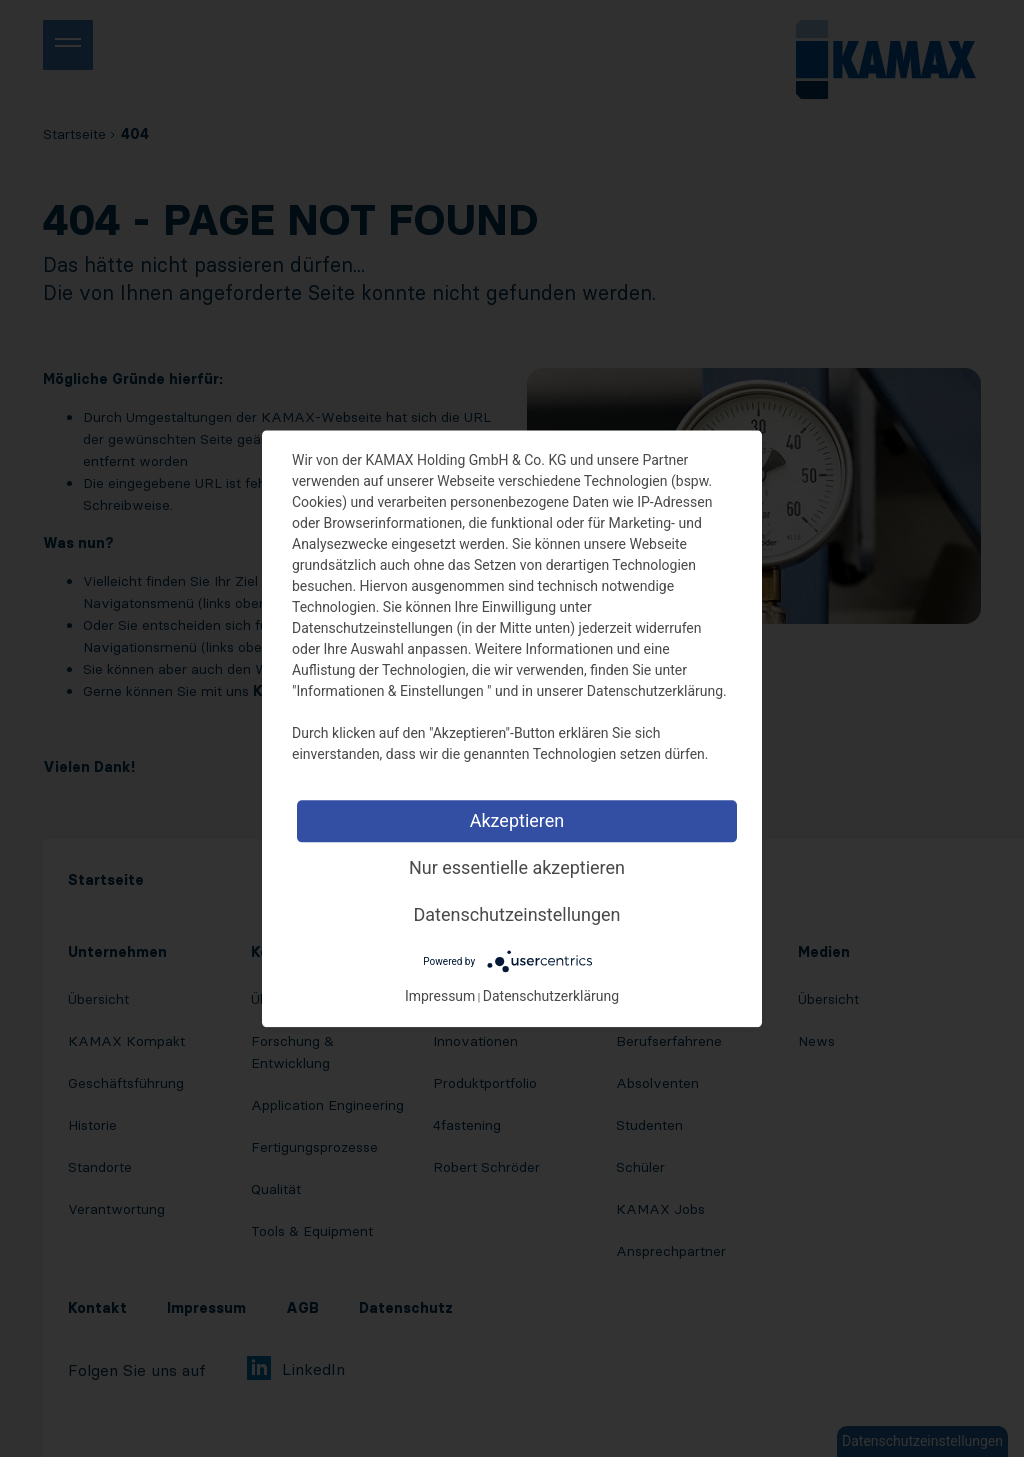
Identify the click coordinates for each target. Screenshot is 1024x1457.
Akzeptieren (517, 820)
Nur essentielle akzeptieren (517, 867)
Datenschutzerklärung (551, 996)
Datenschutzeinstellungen (517, 914)
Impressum (440, 996)
